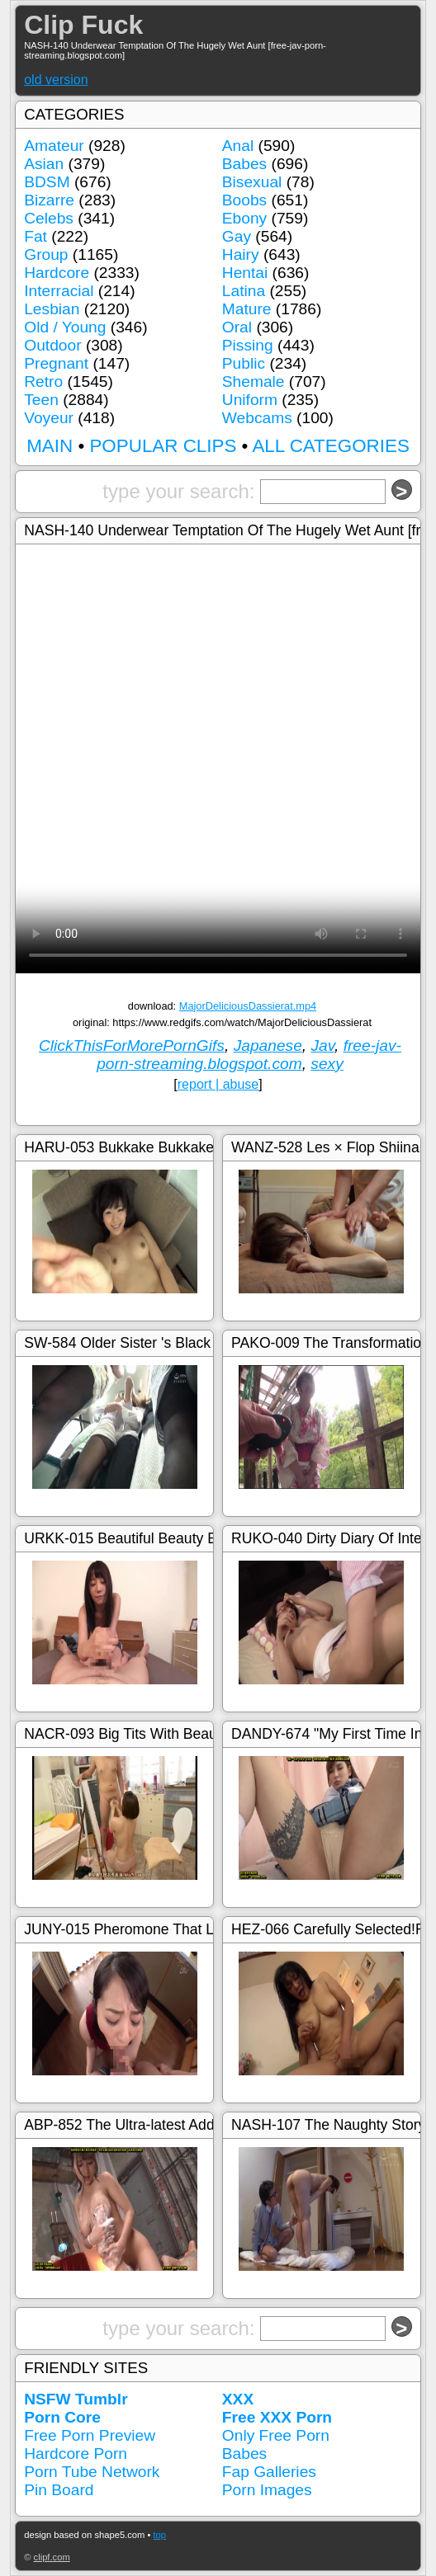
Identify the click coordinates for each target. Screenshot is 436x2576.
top (160, 2535)
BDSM (46, 182)
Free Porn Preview (89, 2435)
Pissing (247, 345)
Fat (35, 236)
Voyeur (48, 417)
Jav (322, 1045)
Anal (238, 145)
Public (243, 363)
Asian (44, 163)
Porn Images (267, 2489)
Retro (43, 381)
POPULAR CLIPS (162, 446)
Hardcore (56, 272)
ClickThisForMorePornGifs (132, 1045)
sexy (326, 1063)
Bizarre (49, 200)
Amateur (54, 145)
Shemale (253, 381)
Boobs (244, 200)
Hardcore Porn (75, 2453)
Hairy (240, 254)
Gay (236, 236)
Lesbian (51, 309)
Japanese (268, 1045)
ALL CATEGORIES (330, 446)
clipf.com (52, 2557)
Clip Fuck (83, 25)
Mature (247, 309)
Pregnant (56, 363)
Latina (243, 290)
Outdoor (52, 345)
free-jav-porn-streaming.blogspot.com (249, 1054)
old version (56, 80)
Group (46, 254)
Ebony (244, 218)
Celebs (48, 218)
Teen (41, 399)
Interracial (58, 290)
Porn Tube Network (91, 2471)
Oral (237, 327)
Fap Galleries (269, 2471)
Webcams (257, 417)
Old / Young (65, 327)
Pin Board (58, 2489)
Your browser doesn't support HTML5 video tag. (218, 872)
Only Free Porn (275, 2435)
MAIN (49, 446)
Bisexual (252, 182)
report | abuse (218, 1084)
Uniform (249, 399)
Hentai (245, 272)
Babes (244, 163)
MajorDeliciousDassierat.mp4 (247, 1006)
